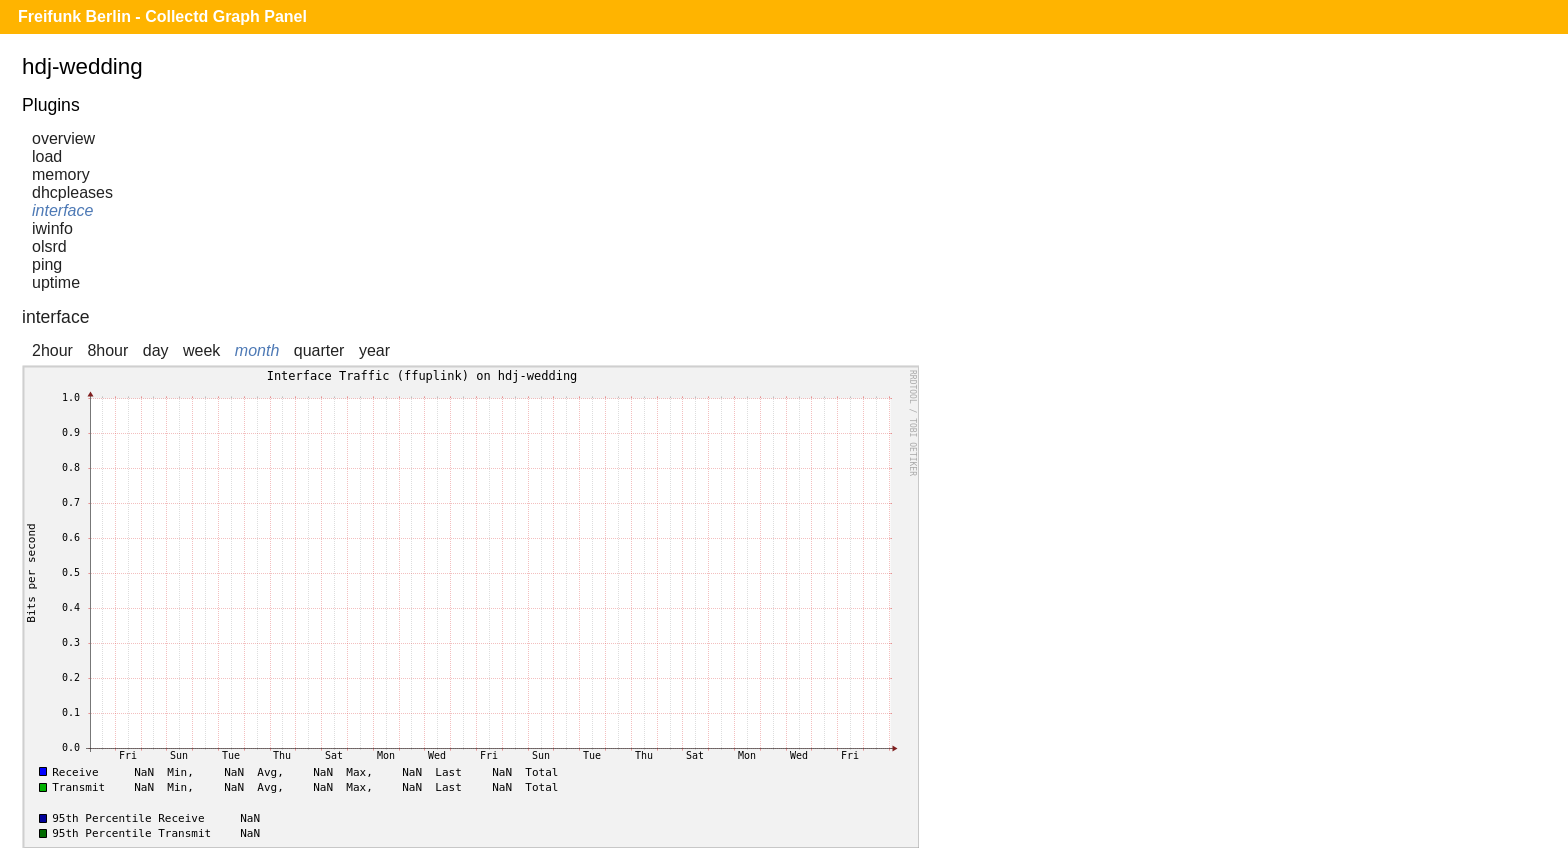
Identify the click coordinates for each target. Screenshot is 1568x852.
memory (61, 174)
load (47, 156)
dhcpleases (72, 192)
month (257, 350)
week (201, 350)
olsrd (49, 246)
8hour (107, 350)
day (156, 350)
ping (47, 264)
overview (63, 138)
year (374, 350)
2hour (52, 350)
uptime (56, 282)
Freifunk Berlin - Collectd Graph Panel (162, 16)
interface (62, 210)
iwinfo (52, 228)
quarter (319, 350)
